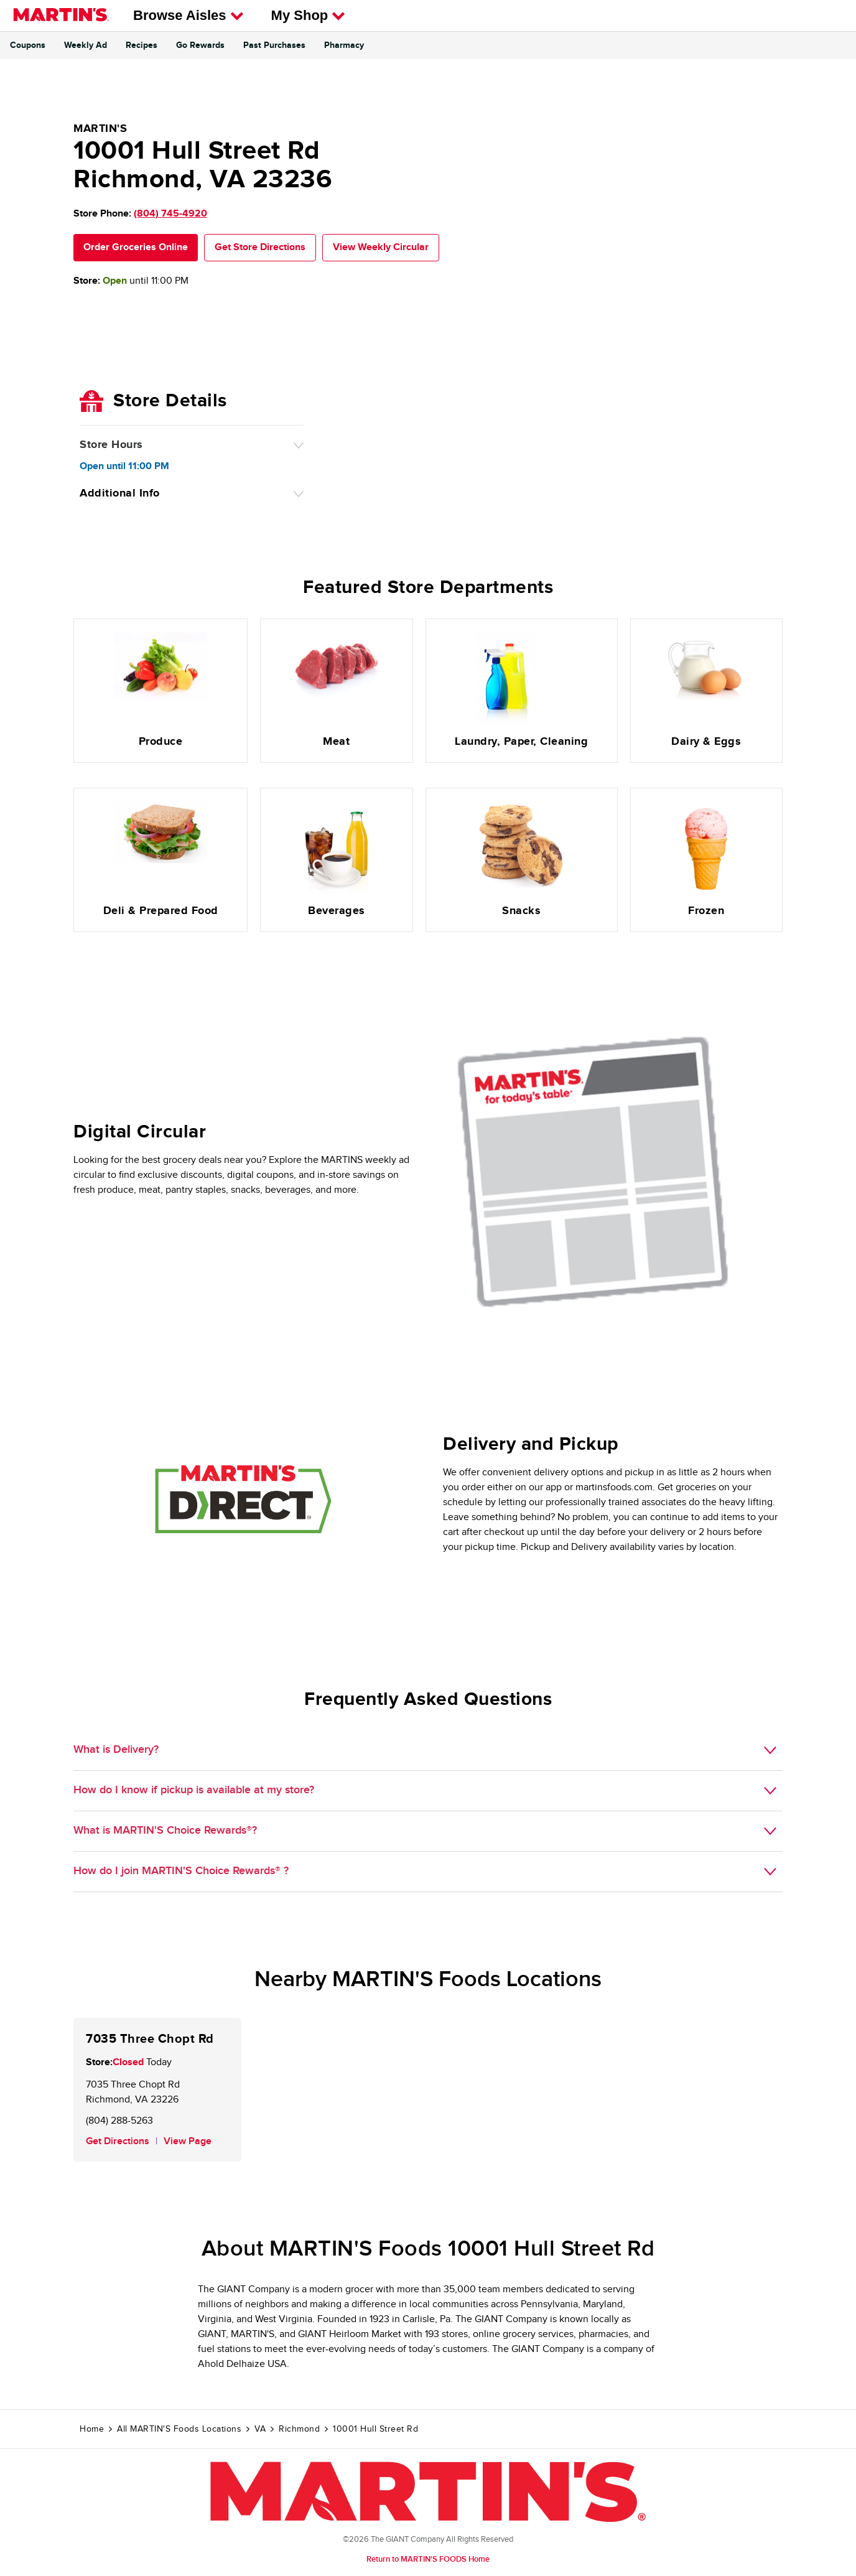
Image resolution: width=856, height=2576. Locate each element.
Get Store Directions (260, 247)
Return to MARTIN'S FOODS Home (428, 2559)
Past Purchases (274, 45)
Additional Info (120, 493)
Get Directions (117, 2141)
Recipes (141, 45)
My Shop (308, 15)
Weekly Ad (85, 45)
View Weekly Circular (381, 247)
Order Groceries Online (135, 247)
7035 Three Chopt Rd (150, 2039)
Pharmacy (344, 45)
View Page (188, 2141)
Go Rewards (200, 45)
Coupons (27, 45)
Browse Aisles (188, 15)
